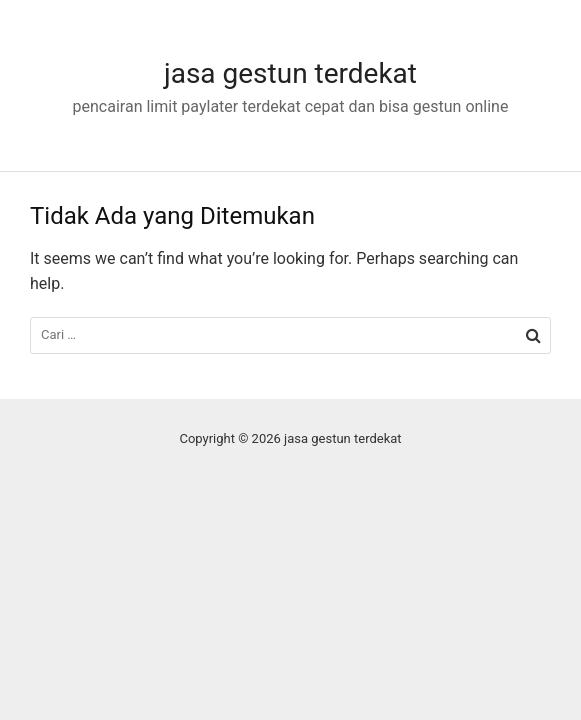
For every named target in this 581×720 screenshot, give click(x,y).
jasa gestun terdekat (290, 73)
